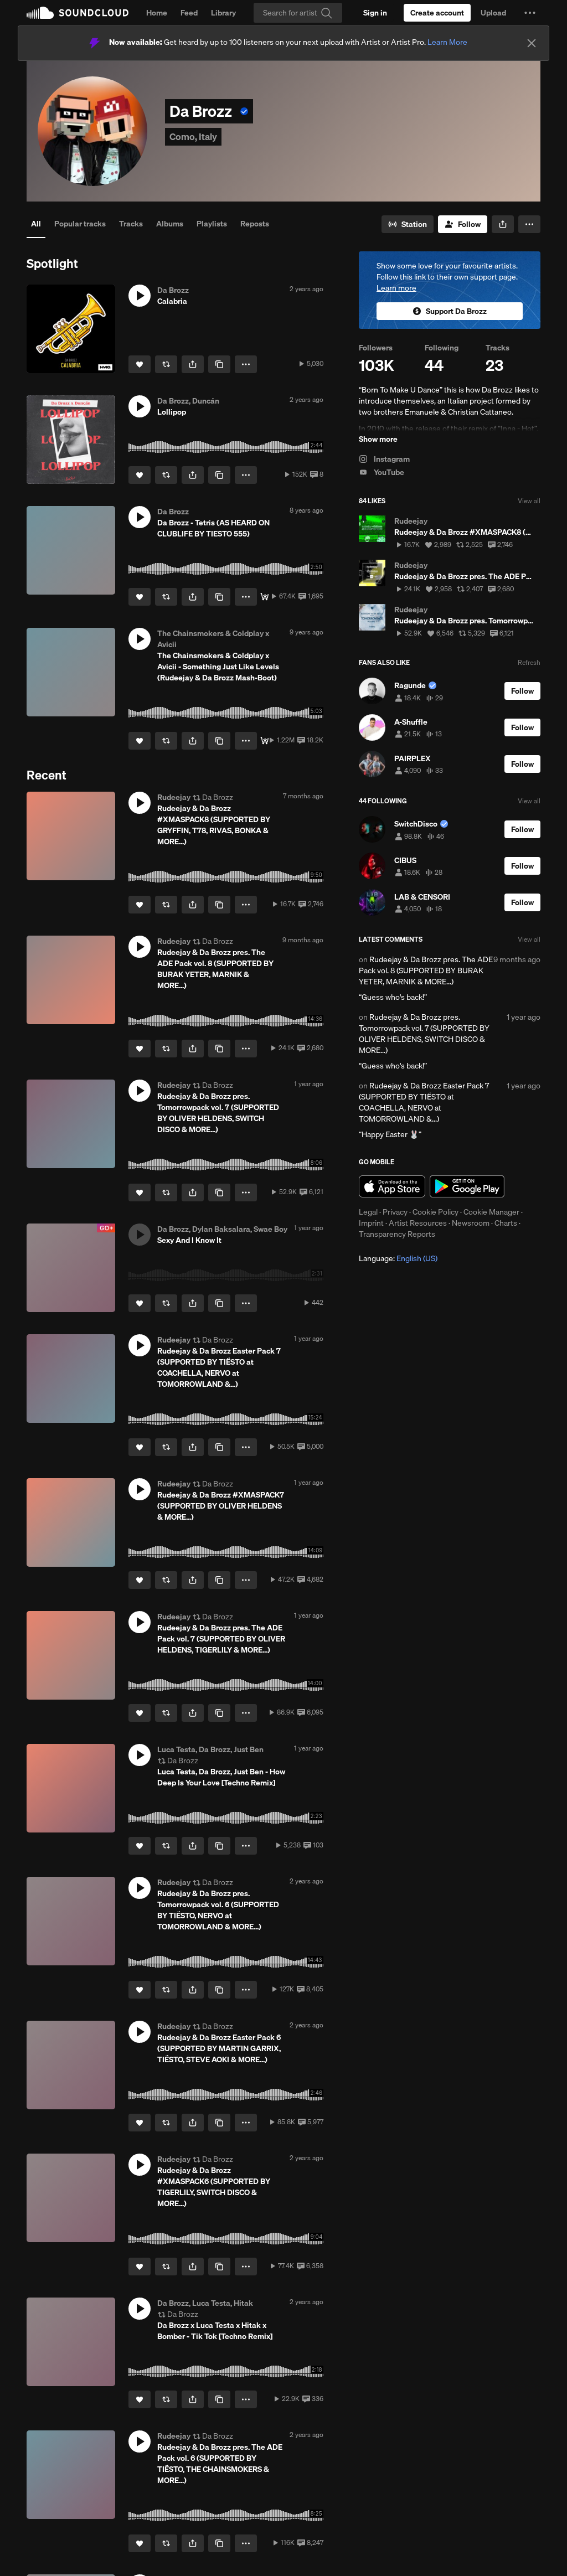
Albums (169, 224)
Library (223, 13)
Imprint (371, 1223)
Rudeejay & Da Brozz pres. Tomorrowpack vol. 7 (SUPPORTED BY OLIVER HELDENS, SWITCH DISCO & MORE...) (424, 1033)
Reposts (254, 224)
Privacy (395, 1212)
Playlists (212, 224)
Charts (505, 1223)
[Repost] (166, 364)
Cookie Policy (435, 1212)
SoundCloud (77, 13)
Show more (378, 439)
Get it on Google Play (467, 1186)
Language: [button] (398, 1258)
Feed (189, 13)
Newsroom (470, 1223)
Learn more (396, 288)
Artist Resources (418, 1223)
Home (156, 13)
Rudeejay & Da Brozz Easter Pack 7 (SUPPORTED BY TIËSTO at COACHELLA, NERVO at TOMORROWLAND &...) (424, 1102)
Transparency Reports (397, 1234)
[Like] (139, 364)
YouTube (381, 472)
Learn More (447, 42)
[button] (529, 12)
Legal (368, 1212)
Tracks (131, 224)
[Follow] (462, 224)
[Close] (531, 43)
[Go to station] (408, 224)
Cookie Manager (491, 1212)
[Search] (298, 13)
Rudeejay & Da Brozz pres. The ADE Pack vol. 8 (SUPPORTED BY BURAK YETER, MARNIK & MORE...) (426, 970)
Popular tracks (80, 224)
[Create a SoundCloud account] (437, 13)
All (36, 224)
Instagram (384, 459)
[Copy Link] (219, 364)
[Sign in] (375, 13)
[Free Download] (264, 596)
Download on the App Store (392, 1186)
